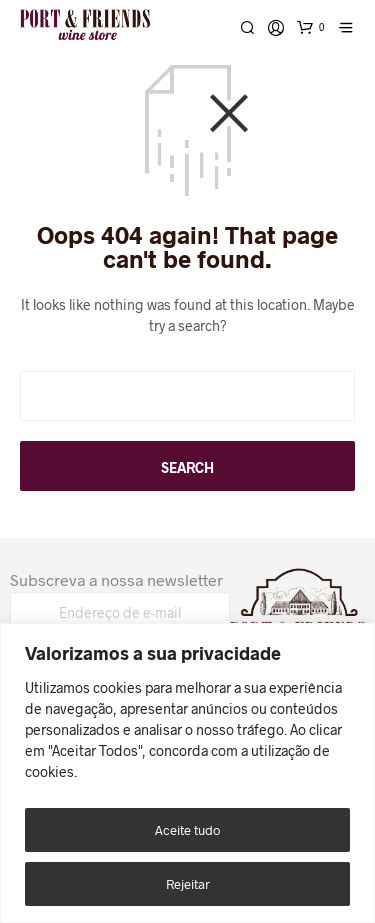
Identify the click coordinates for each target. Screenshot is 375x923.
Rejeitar (188, 884)
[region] (187, 773)
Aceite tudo (187, 830)
